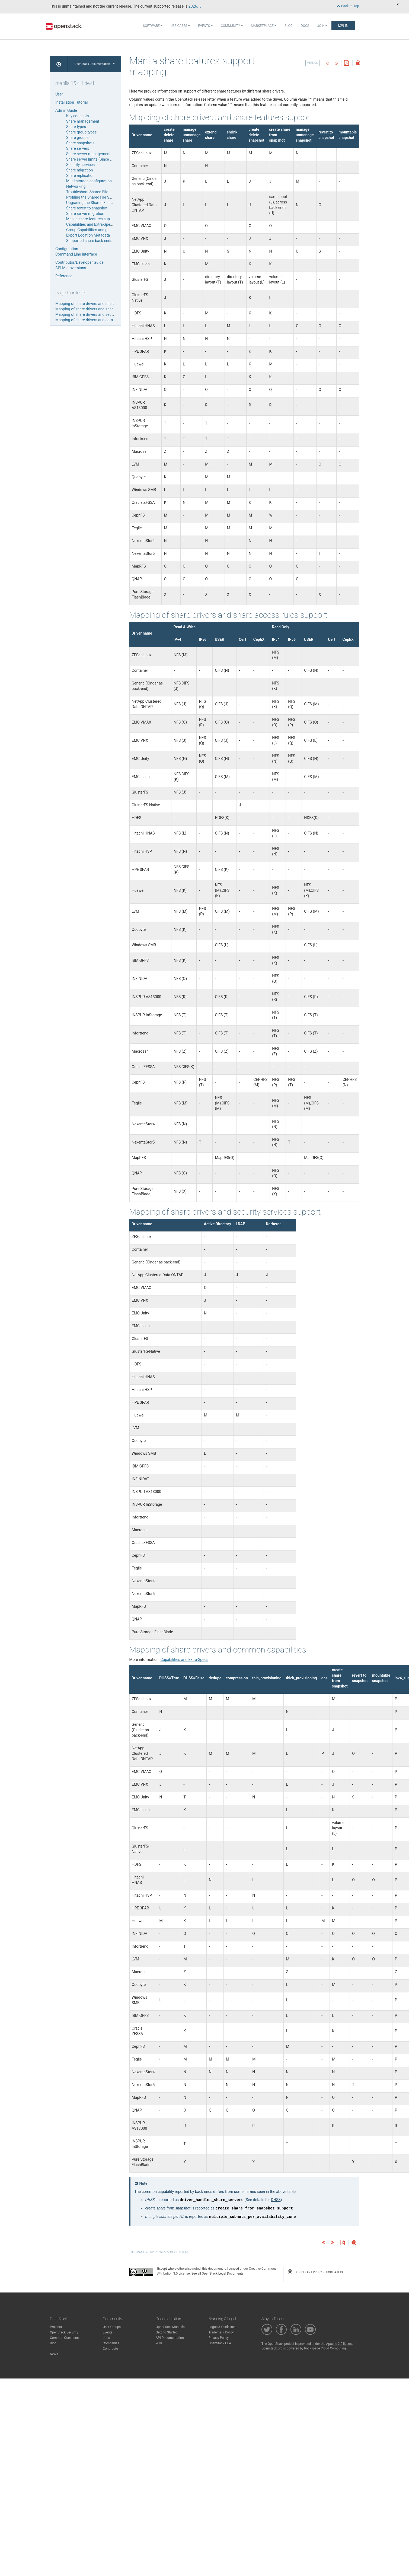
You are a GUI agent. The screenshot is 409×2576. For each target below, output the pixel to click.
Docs (305, 26)
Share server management (88, 154)
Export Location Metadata (88, 235)
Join (322, 26)
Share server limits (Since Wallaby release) (102, 159)
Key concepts (77, 116)
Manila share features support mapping (99, 219)
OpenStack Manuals (170, 2327)
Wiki (159, 2343)
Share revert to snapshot (86, 208)
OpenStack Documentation (94, 64)
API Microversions (70, 268)
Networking (75, 186)
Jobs (106, 2338)
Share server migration (85, 213)
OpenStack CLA (220, 2343)
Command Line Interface (76, 254)
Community (232, 26)
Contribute (110, 2349)
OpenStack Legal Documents (223, 2273)
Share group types (81, 132)
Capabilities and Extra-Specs (90, 224)
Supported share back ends (89, 240)
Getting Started (167, 2332)
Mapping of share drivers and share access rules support (103, 309)
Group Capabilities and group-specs (96, 230)
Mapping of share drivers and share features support (99, 303)
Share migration (79, 170)
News (54, 2354)
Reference (63, 276)
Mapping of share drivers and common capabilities (98, 320)
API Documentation (170, 2338)
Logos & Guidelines (222, 2327)
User (59, 94)
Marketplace (263, 26)
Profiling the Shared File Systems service (100, 197)
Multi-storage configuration (89, 181)
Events (205, 26)
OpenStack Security (64, 2332)
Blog (289, 26)
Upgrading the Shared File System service (101, 202)
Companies (111, 2343)
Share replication (80, 175)
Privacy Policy (219, 2338)
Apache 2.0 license (339, 2344)
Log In (343, 25)
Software (152, 26)
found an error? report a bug (315, 2271)
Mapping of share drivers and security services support (101, 314)
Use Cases (180, 26)
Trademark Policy (221, 2332)
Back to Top (348, 6)
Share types (76, 127)
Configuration (66, 249)
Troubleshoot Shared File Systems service (101, 192)
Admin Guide (66, 110)
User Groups (112, 2327)
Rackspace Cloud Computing (325, 2348)
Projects (56, 2327)
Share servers (77, 148)
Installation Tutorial (71, 102)
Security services (80, 165)
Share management (82, 121)
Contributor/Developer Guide (79, 262)
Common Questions (64, 2338)
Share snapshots (80, 143)
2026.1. (194, 6)
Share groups (77, 137)
